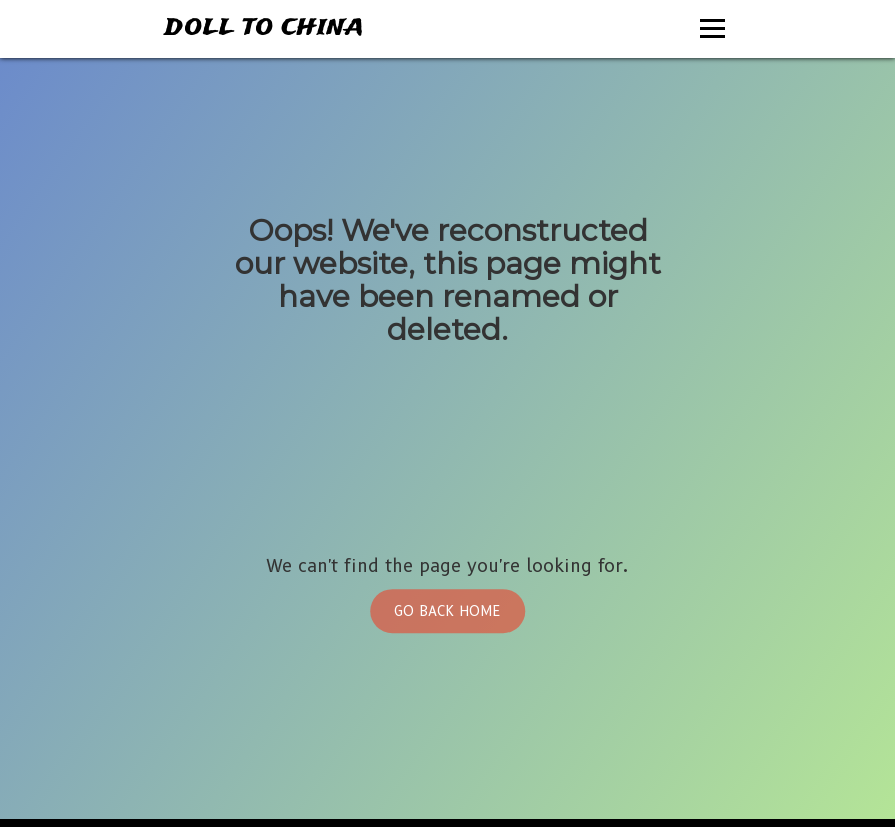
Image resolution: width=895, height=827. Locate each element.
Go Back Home (447, 611)
